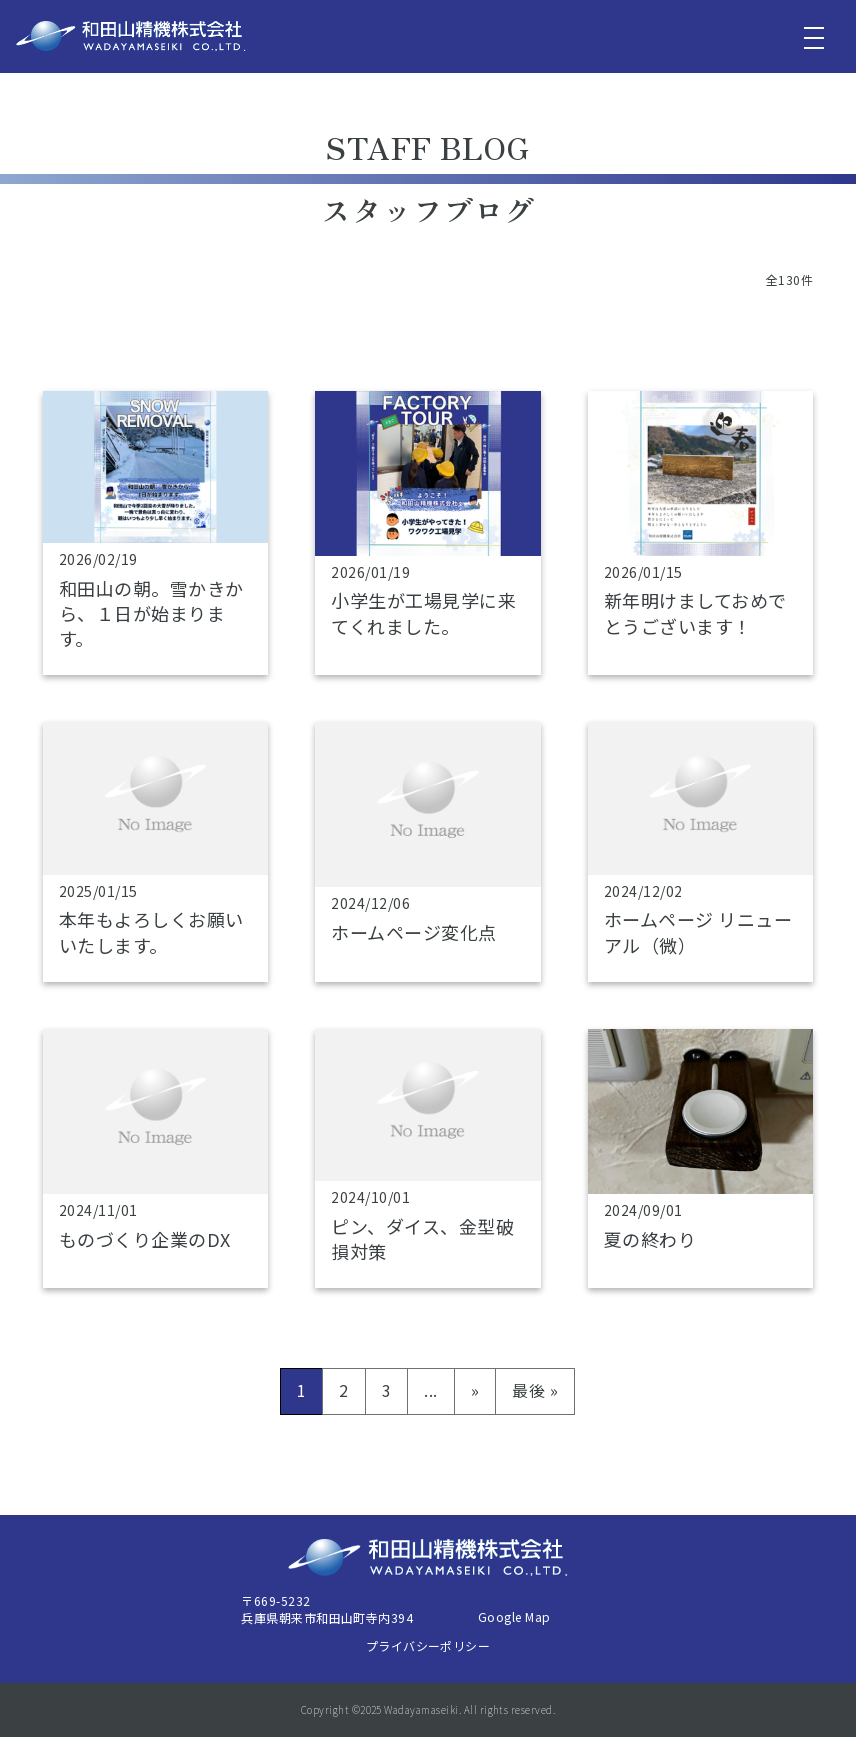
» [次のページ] (475, 1390)
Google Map (514, 1616)
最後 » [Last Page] (535, 1390)
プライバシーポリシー (428, 1645)
